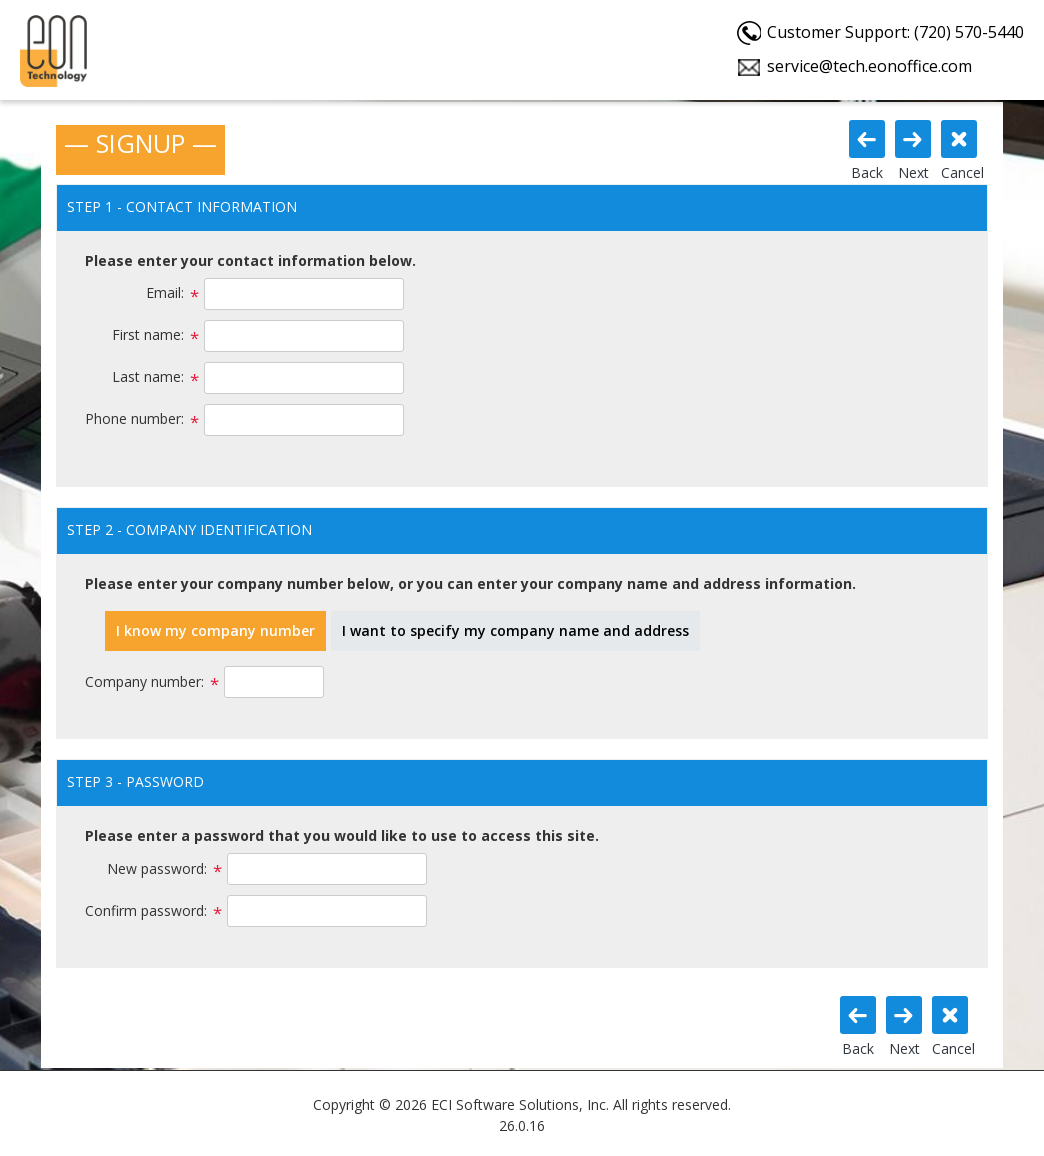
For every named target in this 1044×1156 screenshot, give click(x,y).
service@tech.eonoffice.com (869, 66)
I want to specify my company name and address (515, 630)
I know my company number (215, 630)
